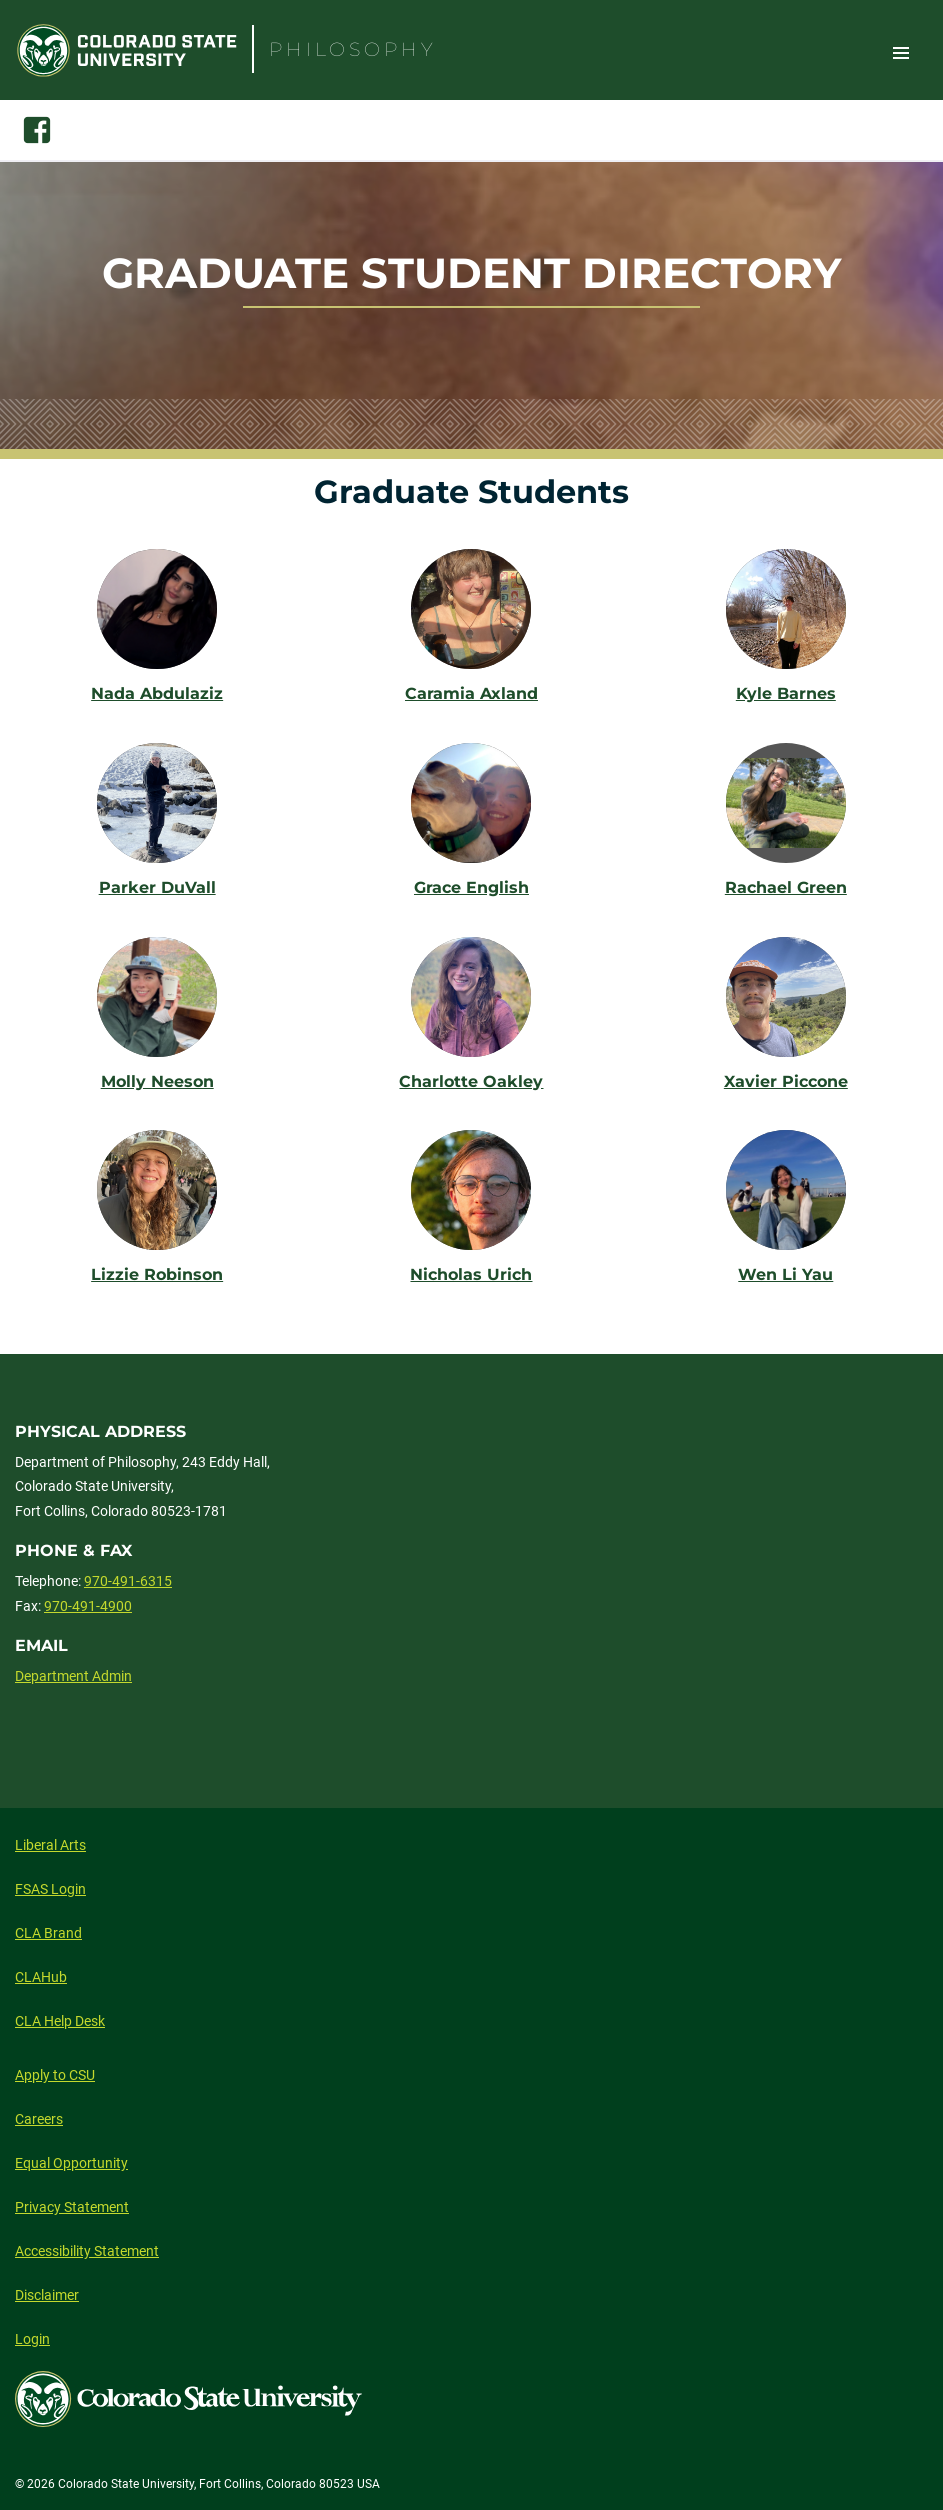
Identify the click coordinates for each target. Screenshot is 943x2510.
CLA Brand (48, 1933)
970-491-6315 (128, 1581)
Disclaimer (47, 2295)
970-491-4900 (88, 1606)
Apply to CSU (55, 2075)
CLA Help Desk (60, 2021)
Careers (39, 2119)
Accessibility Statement (87, 2251)
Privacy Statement (72, 2207)
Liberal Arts (50, 1845)
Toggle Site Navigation (901, 52)
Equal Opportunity (71, 2163)
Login (32, 2339)
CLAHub (41, 1977)
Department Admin (73, 1676)
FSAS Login (50, 1889)
